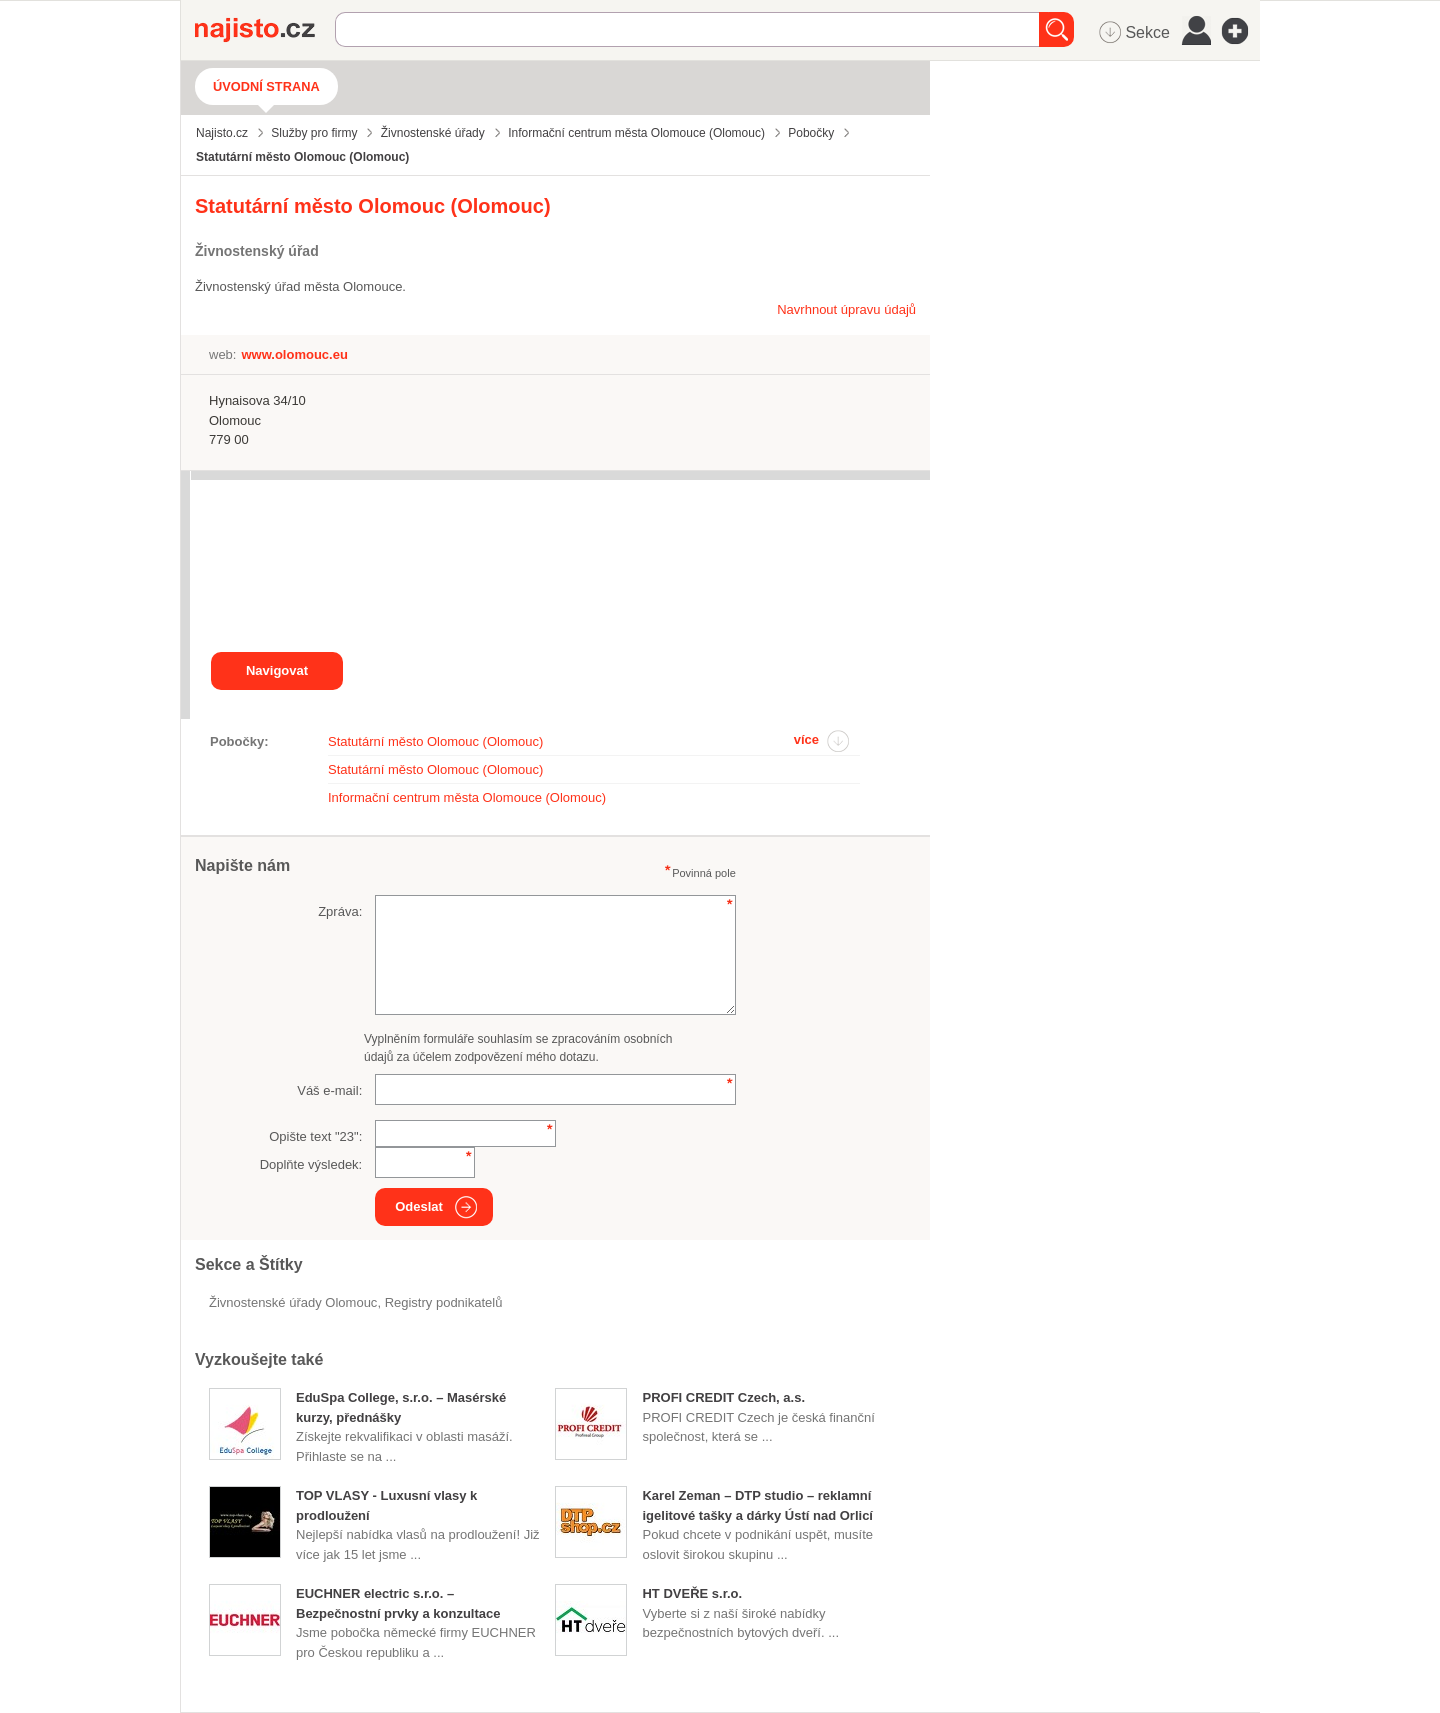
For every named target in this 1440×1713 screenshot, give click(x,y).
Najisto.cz (265, 30)
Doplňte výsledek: (311, 1164)
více (806, 739)
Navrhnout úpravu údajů (846, 309)
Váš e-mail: (329, 1090)
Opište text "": (315, 1136)
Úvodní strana (266, 86)
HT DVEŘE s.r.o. (692, 1593)
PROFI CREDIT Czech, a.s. (723, 1397)
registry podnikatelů (444, 1302)
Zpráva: (340, 911)
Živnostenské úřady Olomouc (293, 1302)
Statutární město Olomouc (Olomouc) (435, 741)
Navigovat (277, 670)
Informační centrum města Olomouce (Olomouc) (467, 797)
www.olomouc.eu (294, 354)
